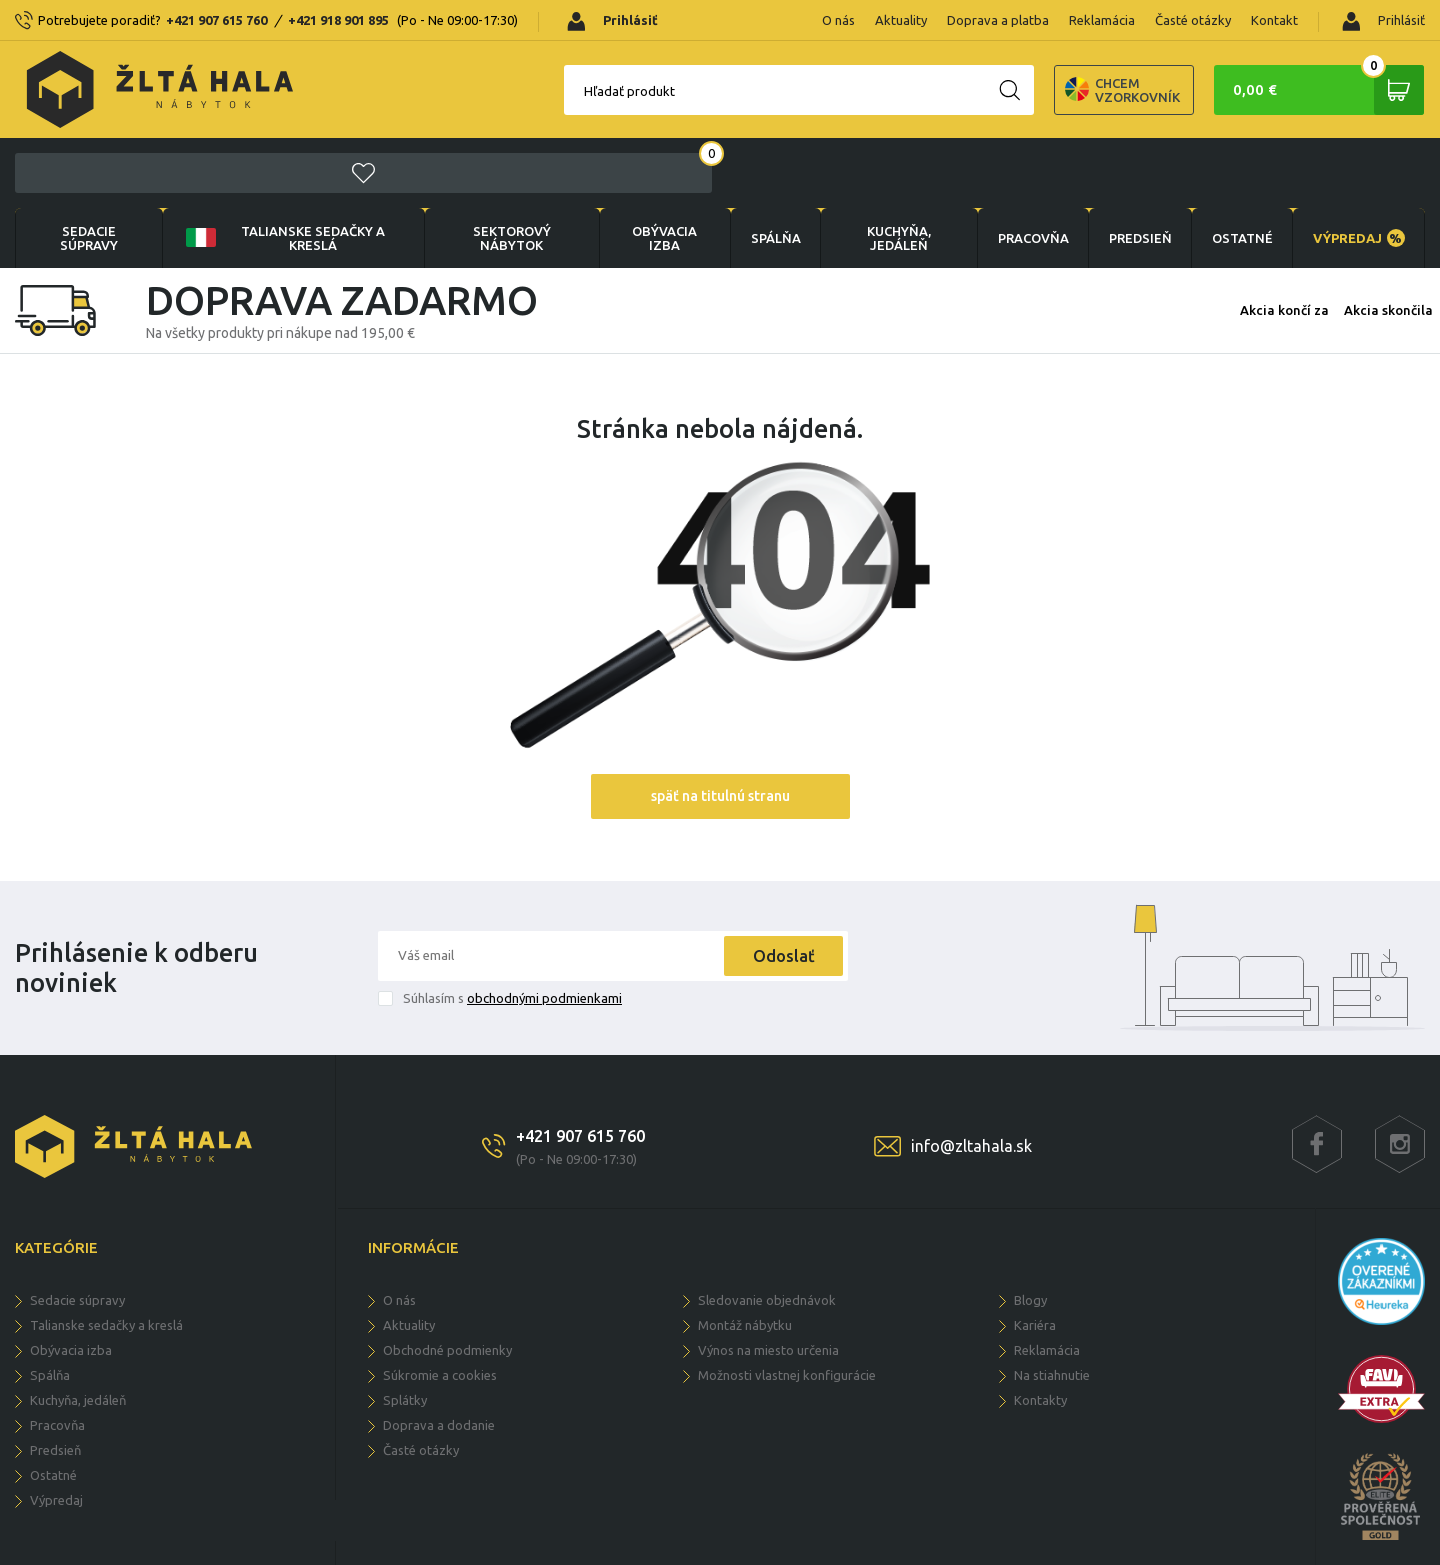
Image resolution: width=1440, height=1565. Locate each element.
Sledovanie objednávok (767, 1230)
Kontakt (1274, 20)
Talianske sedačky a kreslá (282, 168)
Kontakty (1040, 1330)
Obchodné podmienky (447, 1280)
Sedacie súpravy (89, 168)
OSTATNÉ (1240, 168)
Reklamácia (1102, 20)
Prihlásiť (1383, 21)
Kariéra (1035, 1255)
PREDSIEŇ (1137, 168)
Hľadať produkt (550, 91)
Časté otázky (1193, 20)
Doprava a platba (998, 20)
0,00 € (1325, 90)
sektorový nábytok (509, 168)
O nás (838, 20)
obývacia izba (661, 168)
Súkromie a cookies (440, 1305)
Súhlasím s (512, 928)
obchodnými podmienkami (544, 928)
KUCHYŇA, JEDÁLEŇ (896, 168)
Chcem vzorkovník (1043, 90)
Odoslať (782, 886)
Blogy (1030, 1230)
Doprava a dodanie (439, 1355)
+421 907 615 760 (216, 20)
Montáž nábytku (745, 1255)
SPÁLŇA (772, 168)
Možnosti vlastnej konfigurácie (787, 1305)
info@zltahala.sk (971, 1076)
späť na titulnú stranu (720, 726)
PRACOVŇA (1029, 168)
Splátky (405, 1330)
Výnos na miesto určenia (768, 1280)
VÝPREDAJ (1358, 168)
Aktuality (901, 20)
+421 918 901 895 (338, 20)
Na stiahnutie (1052, 1305)
